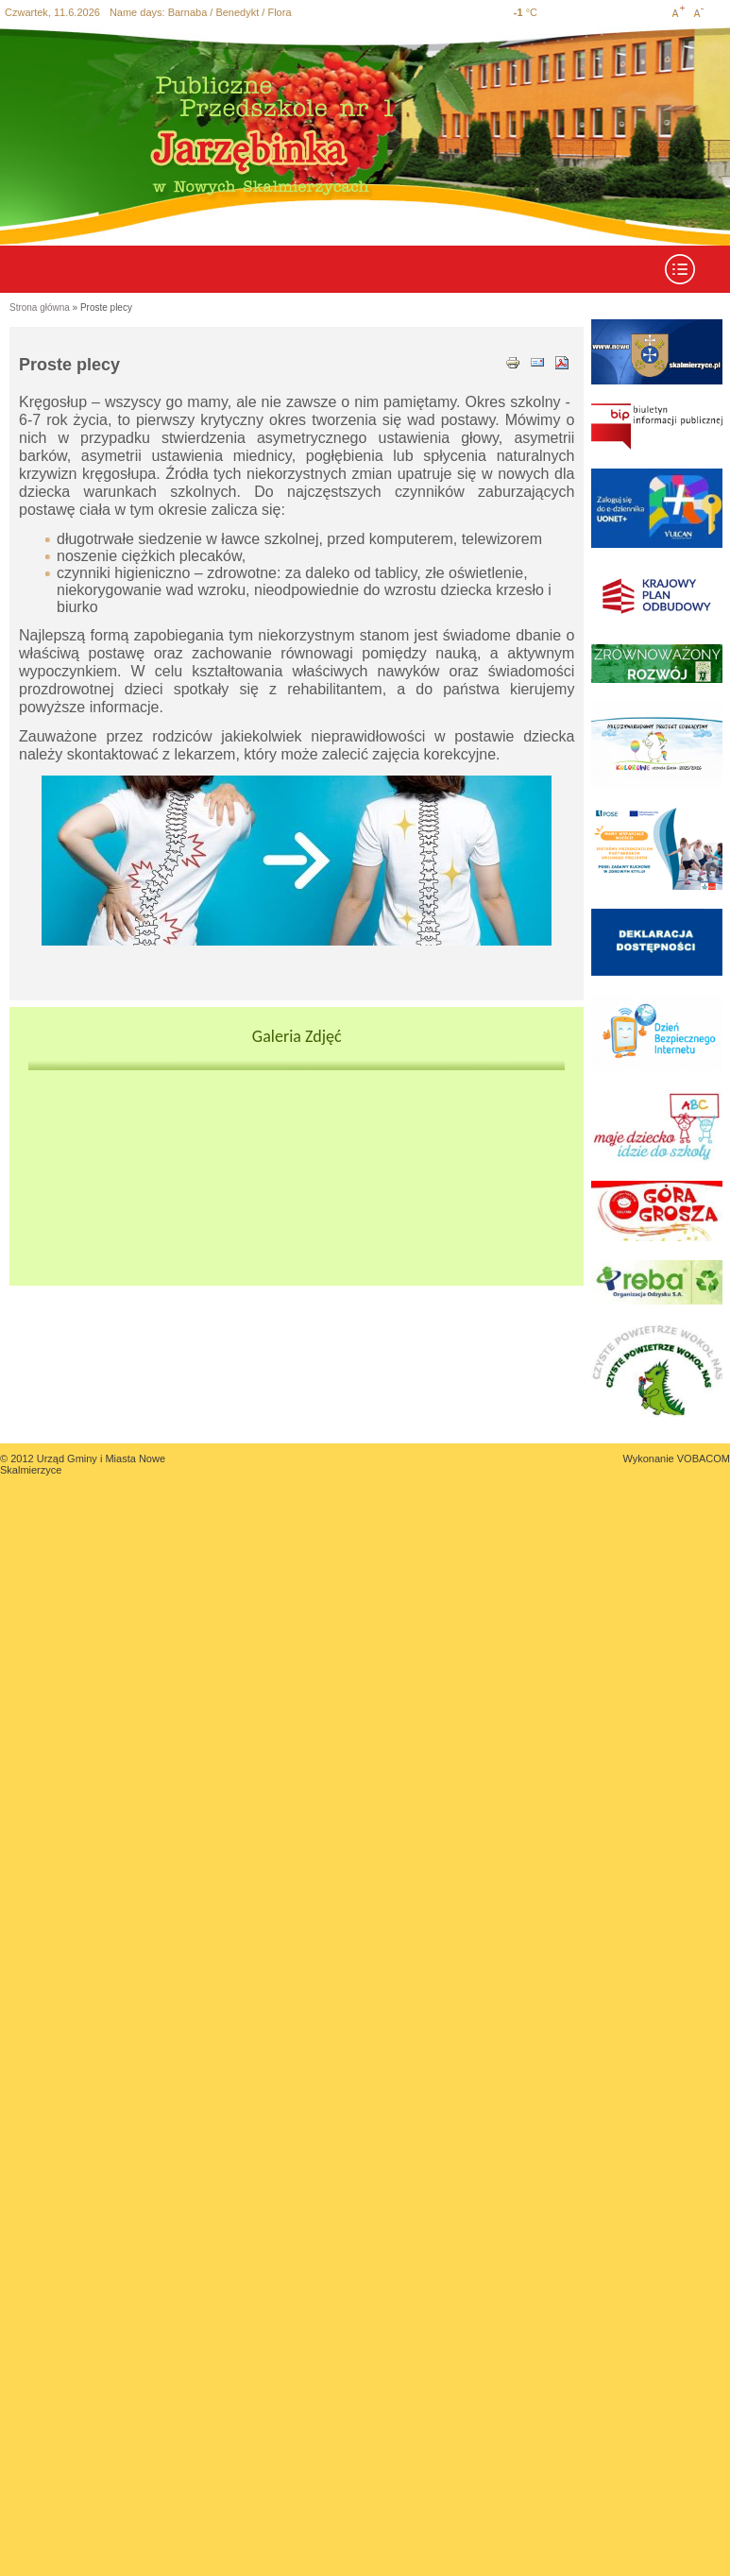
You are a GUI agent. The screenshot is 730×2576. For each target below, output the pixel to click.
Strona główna (39, 307)
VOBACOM (703, 1458)
